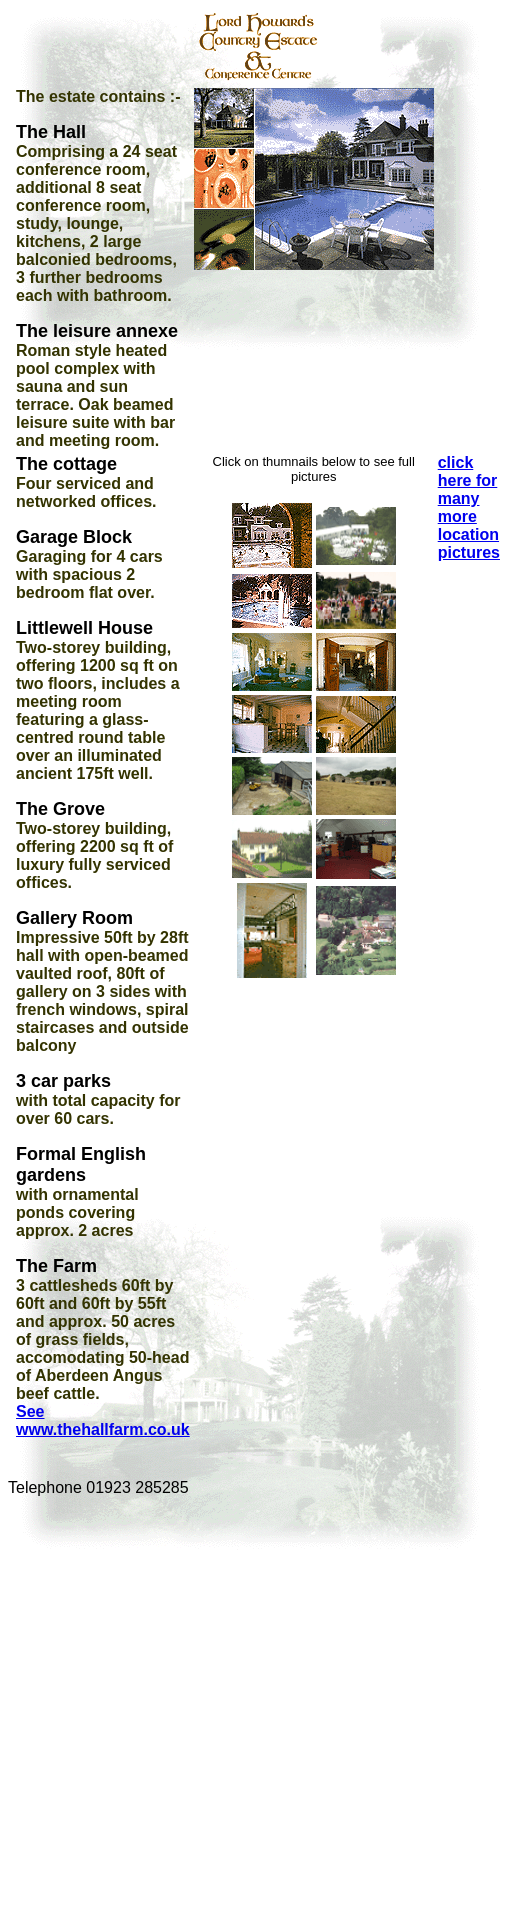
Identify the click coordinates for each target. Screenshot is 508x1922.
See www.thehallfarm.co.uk (103, 1420)
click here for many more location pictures (469, 507)
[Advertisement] (196, 1709)
